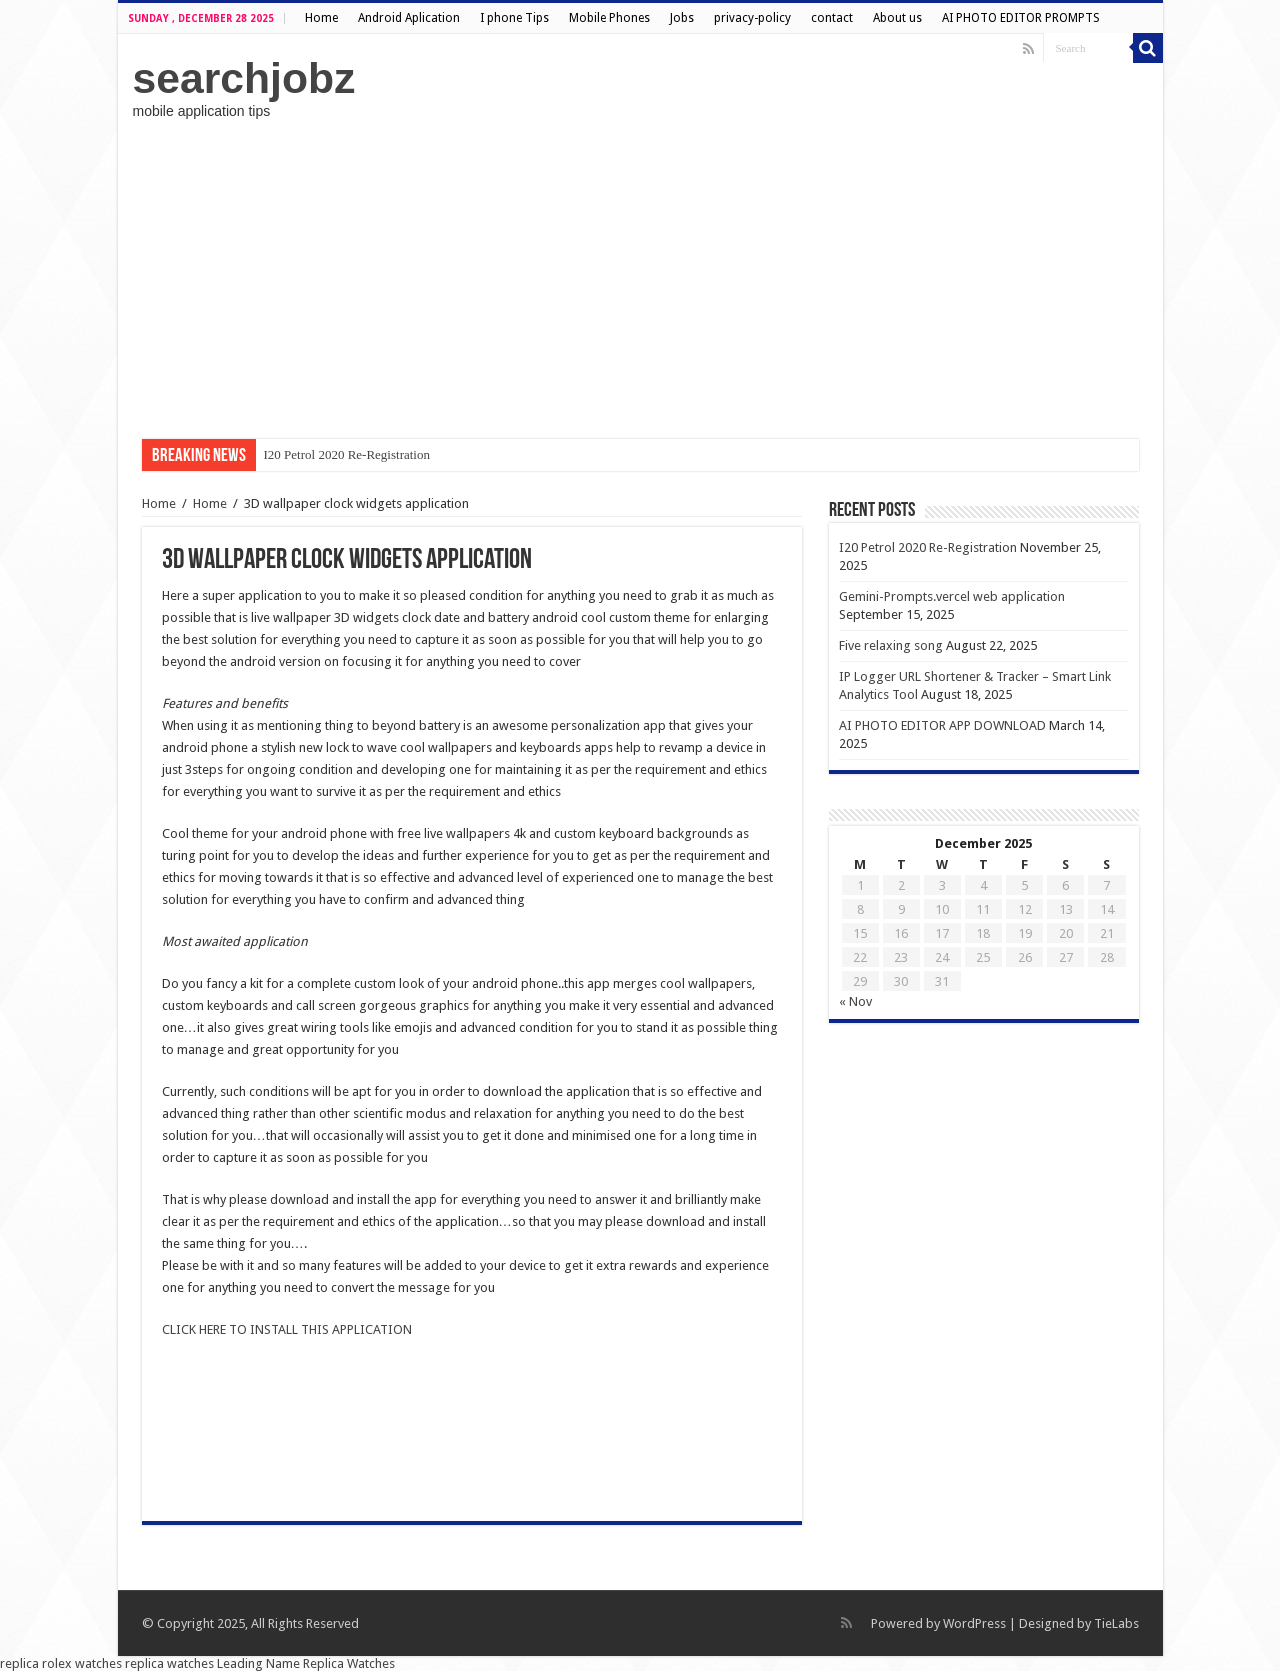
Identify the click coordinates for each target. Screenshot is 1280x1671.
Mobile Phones (609, 18)
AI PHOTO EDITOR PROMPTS (1021, 18)
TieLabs (1116, 1623)
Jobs (682, 18)
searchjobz (244, 78)
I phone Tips (514, 18)
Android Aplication (409, 18)
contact (832, 18)
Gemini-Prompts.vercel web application (952, 596)
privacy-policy (752, 18)
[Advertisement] (640, 279)
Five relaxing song (891, 645)
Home (321, 18)
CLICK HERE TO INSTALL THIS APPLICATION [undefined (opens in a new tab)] (287, 1329)
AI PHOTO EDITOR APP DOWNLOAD (942, 725)
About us (897, 18)
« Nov (855, 1001)
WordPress (974, 1623)
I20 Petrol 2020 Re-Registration (347, 454)
